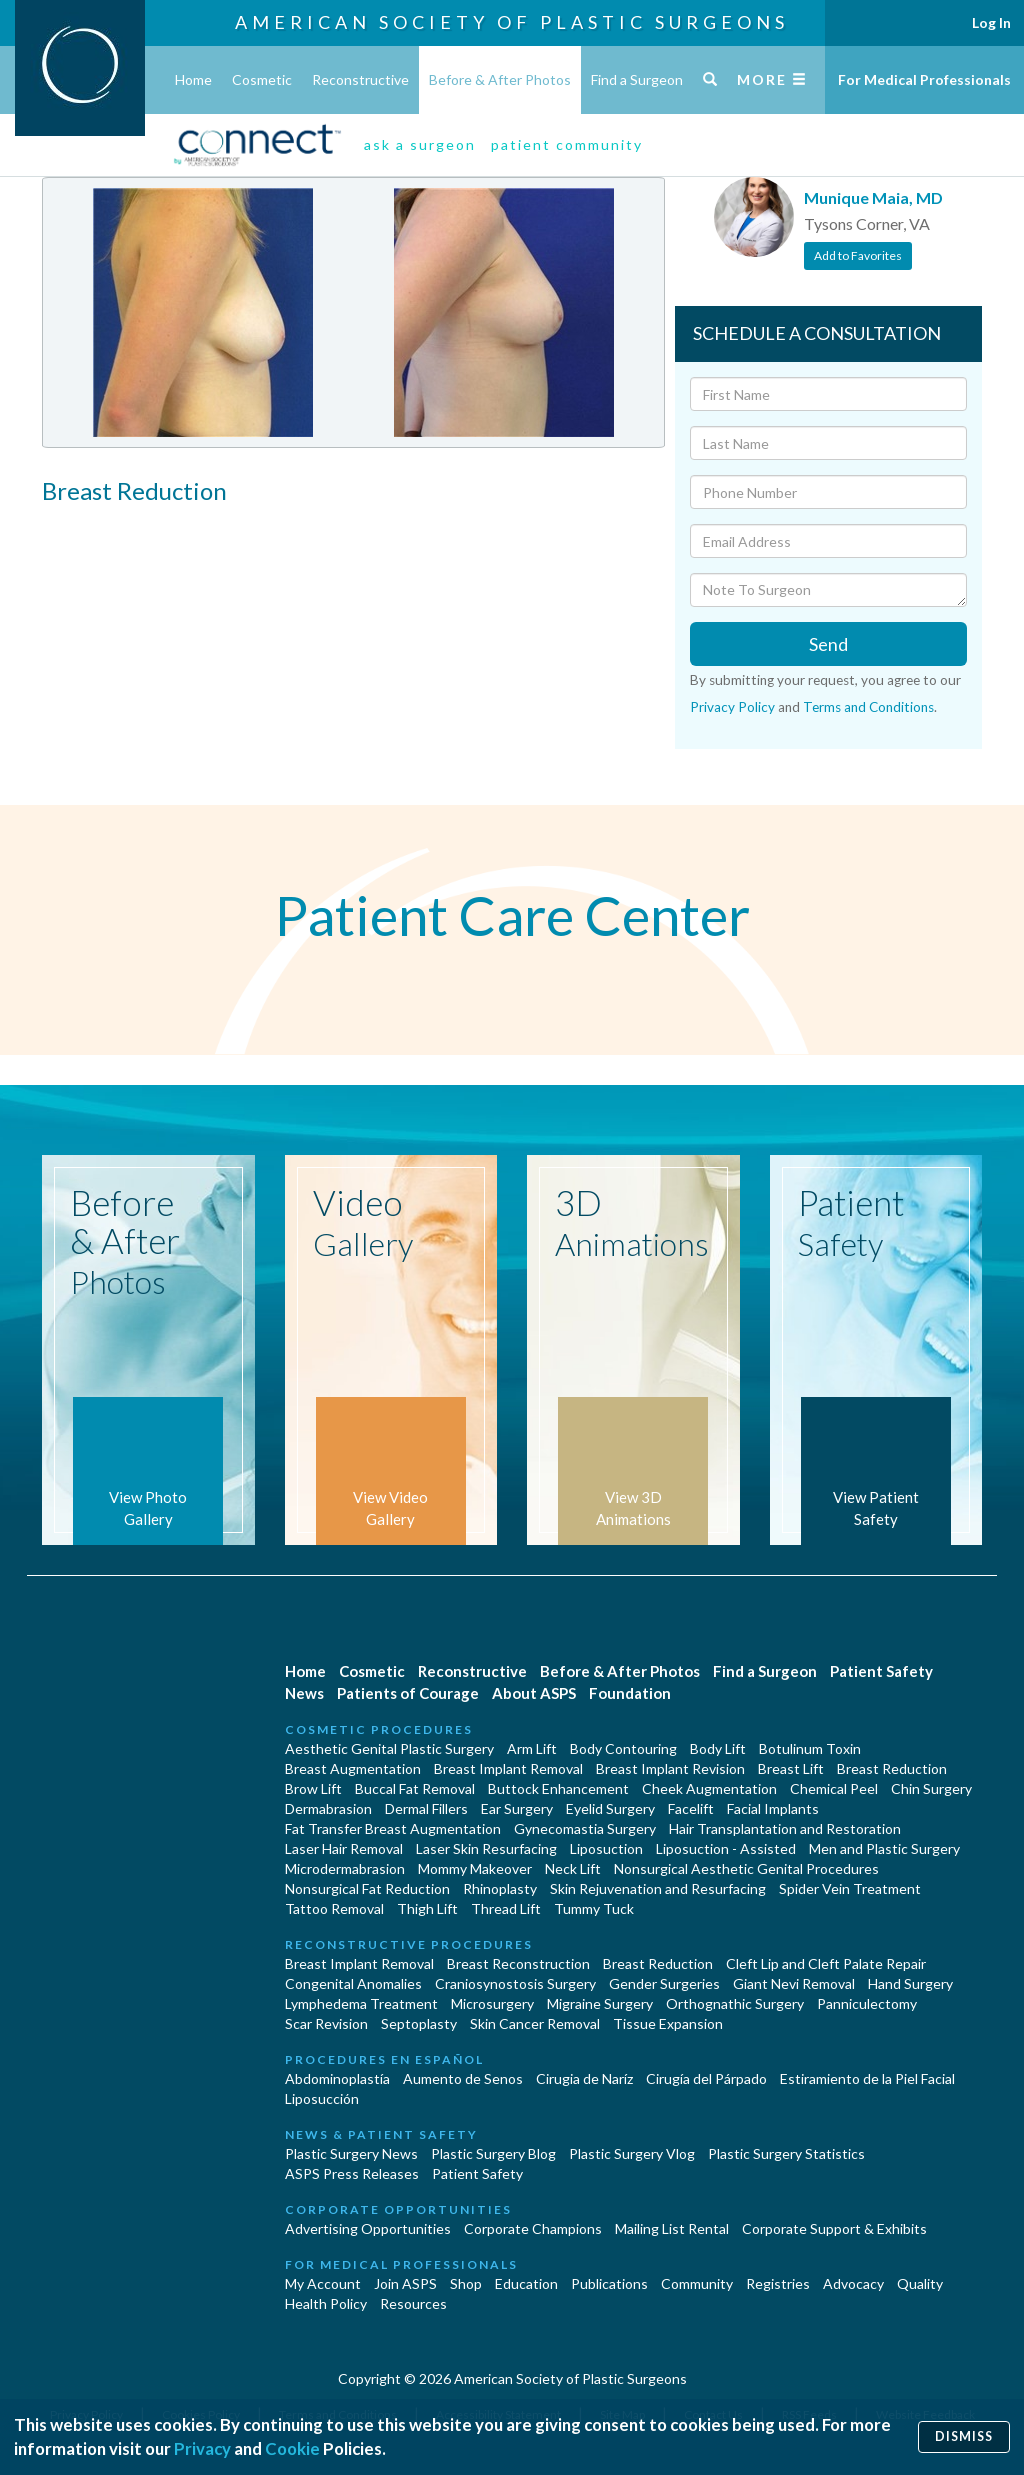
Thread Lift (506, 1908)
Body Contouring (623, 1748)
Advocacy (853, 2283)
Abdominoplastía (337, 2078)
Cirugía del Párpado (706, 2078)
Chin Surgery (931, 1788)
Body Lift (718, 1748)
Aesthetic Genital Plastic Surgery (389, 1748)
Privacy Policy (732, 707)
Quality (920, 2283)
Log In (991, 22)
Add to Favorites (858, 255)
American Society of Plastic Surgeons (512, 22)
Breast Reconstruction (518, 1963)
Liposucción (322, 2098)
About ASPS (534, 1693)
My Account (323, 2283)
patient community (567, 144)
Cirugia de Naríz (584, 2078)
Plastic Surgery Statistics (786, 2153)
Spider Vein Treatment (850, 1888)
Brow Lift (313, 1788)
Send (828, 644)
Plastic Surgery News (351, 2153)
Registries (778, 2283)
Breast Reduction (892, 1768)
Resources (413, 2303)
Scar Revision (326, 2023)
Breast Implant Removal (508, 1768)
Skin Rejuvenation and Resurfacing (658, 1888)
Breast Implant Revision (670, 1768)
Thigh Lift (427, 1908)
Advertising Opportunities (368, 2228)
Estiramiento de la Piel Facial (867, 2078)
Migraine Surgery (600, 2003)
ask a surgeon (420, 144)
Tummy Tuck (594, 1908)
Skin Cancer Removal (535, 2023)
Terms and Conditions (868, 707)
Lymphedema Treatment (361, 2003)
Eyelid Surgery (610, 1808)
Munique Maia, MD (873, 197)
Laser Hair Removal (344, 1848)
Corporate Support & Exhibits (834, 2228)
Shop (466, 2283)
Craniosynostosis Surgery (515, 1983)
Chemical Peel (834, 1788)
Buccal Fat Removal (415, 1788)
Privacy (202, 2448)
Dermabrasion (328, 1808)
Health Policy (326, 2303)
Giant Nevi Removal (794, 1983)
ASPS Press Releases (352, 2173)
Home (193, 79)
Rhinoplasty (500, 1888)
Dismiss (964, 2436)
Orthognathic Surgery (735, 2003)
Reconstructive (360, 79)
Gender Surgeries (664, 1983)
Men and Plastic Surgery (884, 1848)
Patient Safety (881, 1671)
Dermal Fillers (426, 1808)
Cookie (292, 2448)
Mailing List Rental (672, 2228)
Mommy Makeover (475, 1868)
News (304, 1693)
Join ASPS (405, 2283)
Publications (609, 2283)
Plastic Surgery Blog (493, 2153)
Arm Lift (532, 1748)
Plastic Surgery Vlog (632, 2153)
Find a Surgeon (637, 79)
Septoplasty (419, 2023)
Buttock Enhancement (558, 1788)
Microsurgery (492, 2003)
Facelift (691, 1808)
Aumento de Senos (463, 2078)
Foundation (630, 1693)
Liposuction (606, 1848)
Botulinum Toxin (810, 1748)
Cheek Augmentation (709, 1788)
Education (526, 2283)
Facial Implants (773, 1808)
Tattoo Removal (334, 1908)
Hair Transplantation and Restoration (785, 1828)
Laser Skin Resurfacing (486, 1848)
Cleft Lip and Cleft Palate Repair (826, 1963)
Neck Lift (573, 1868)
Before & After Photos (500, 79)
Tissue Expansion (668, 2023)
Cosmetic (262, 79)
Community (697, 2283)
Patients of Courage (408, 1693)
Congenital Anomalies (353, 1983)
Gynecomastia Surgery (585, 1828)
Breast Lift (791, 1768)
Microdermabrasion (345, 1868)
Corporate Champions (533, 2228)
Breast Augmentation (353, 1768)
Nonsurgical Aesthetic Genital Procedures (746, 1868)
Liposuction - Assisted (726, 1848)
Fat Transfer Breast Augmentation (393, 1828)
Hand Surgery (910, 1983)
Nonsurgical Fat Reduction (367, 1888)
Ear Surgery (517, 1808)
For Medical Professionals (924, 79)
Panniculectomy (867, 2003)
